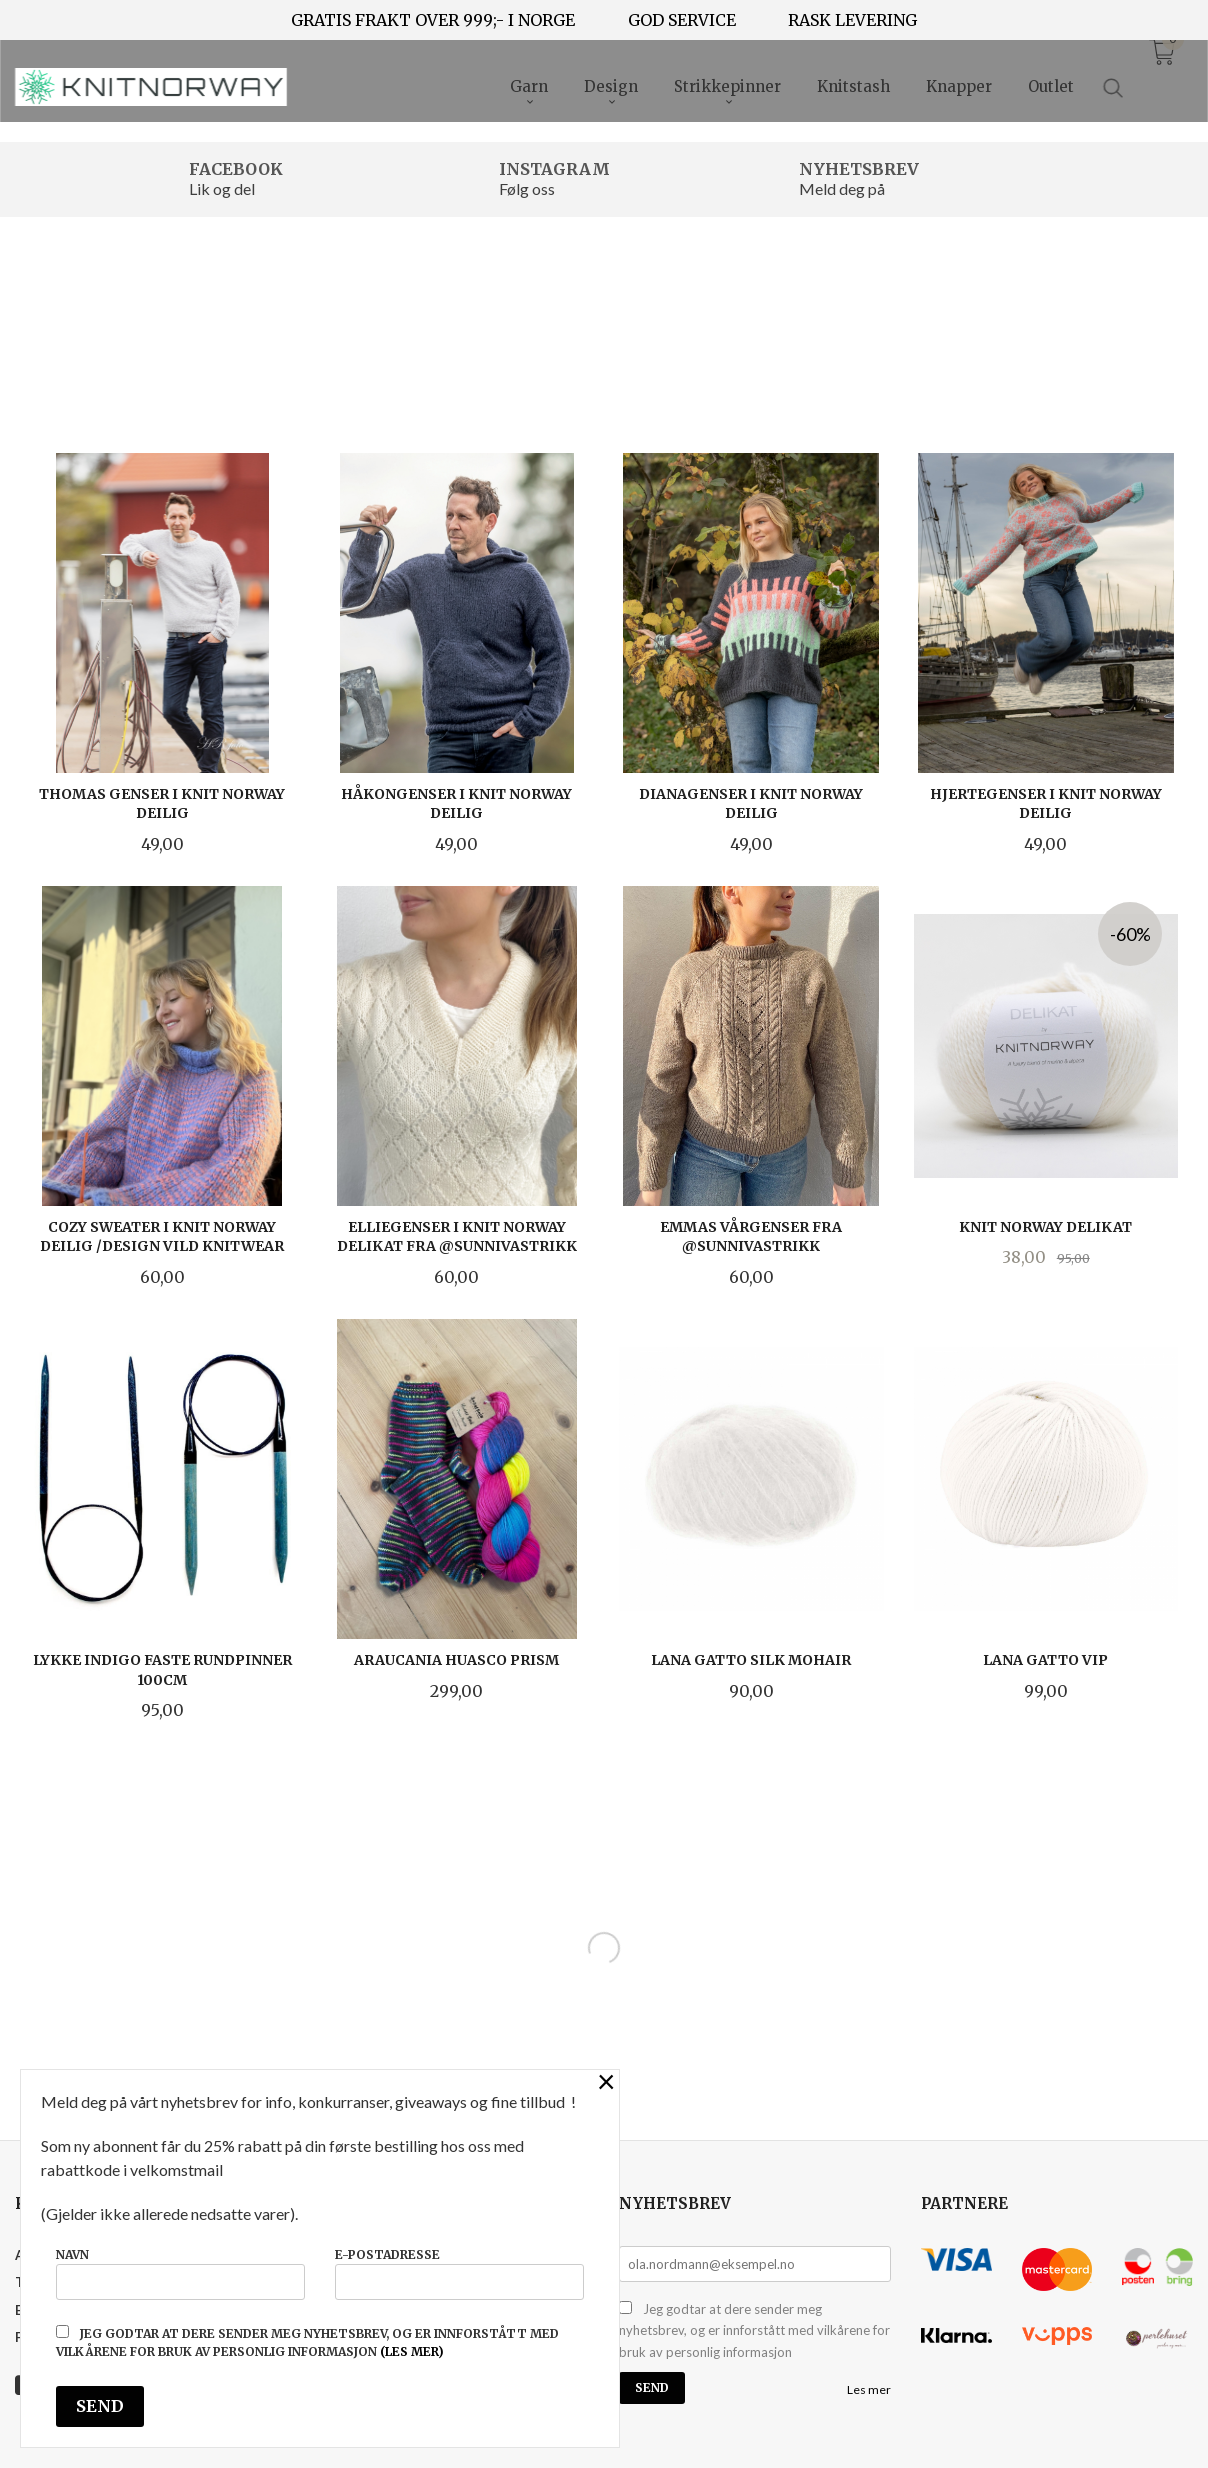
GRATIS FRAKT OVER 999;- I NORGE (433, 20)
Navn (180, 2273)
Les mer (869, 2389)
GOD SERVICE (682, 20)
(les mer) (412, 2351)
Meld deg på (842, 188)
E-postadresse (459, 2273)
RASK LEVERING (852, 20)
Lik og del (222, 188)
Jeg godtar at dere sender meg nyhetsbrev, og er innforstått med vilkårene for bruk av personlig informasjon (754, 2330)
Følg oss (527, 188)
